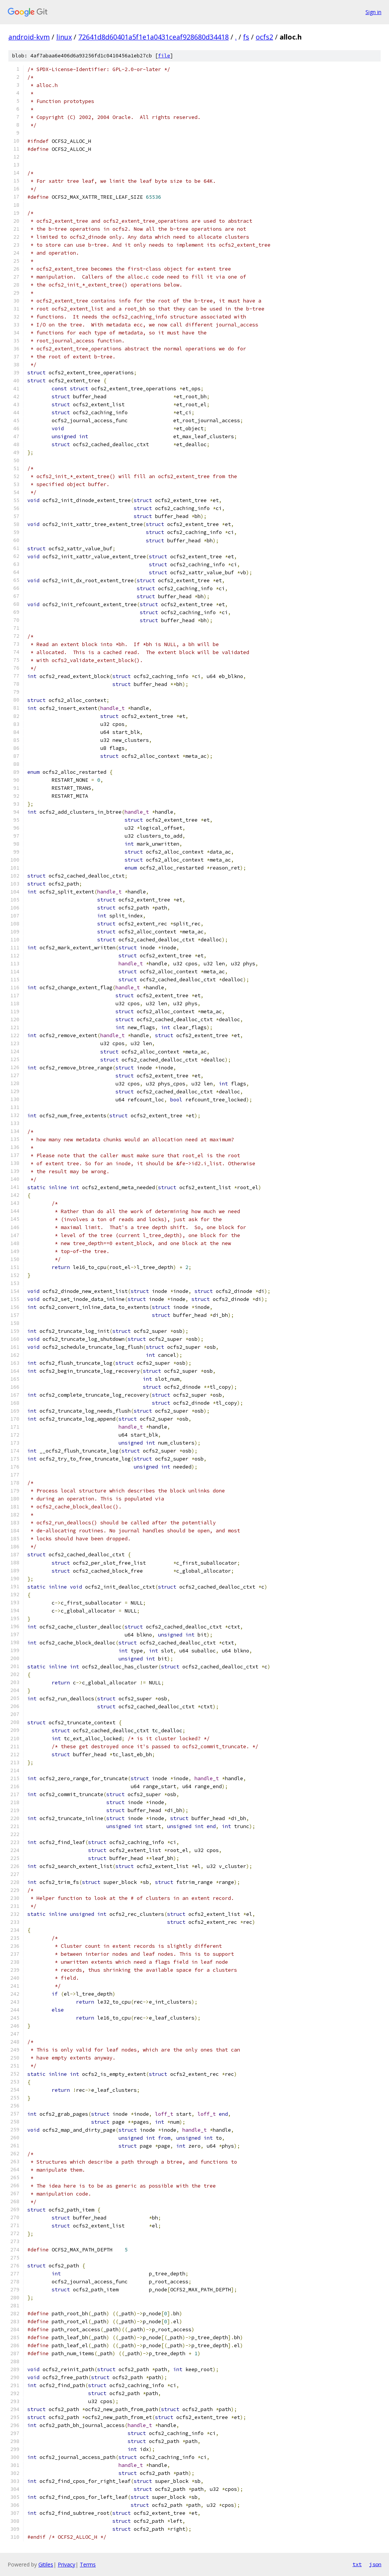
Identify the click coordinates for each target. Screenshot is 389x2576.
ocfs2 (264, 36)
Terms (88, 2564)
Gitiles (45, 2564)
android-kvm (29, 36)
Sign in (373, 12)
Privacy (66, 2564)
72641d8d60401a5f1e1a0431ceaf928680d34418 (153, 36)
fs (246, 36)
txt (357, 2564)
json (375, 2564)
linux (64, 36)
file (164, 55)
